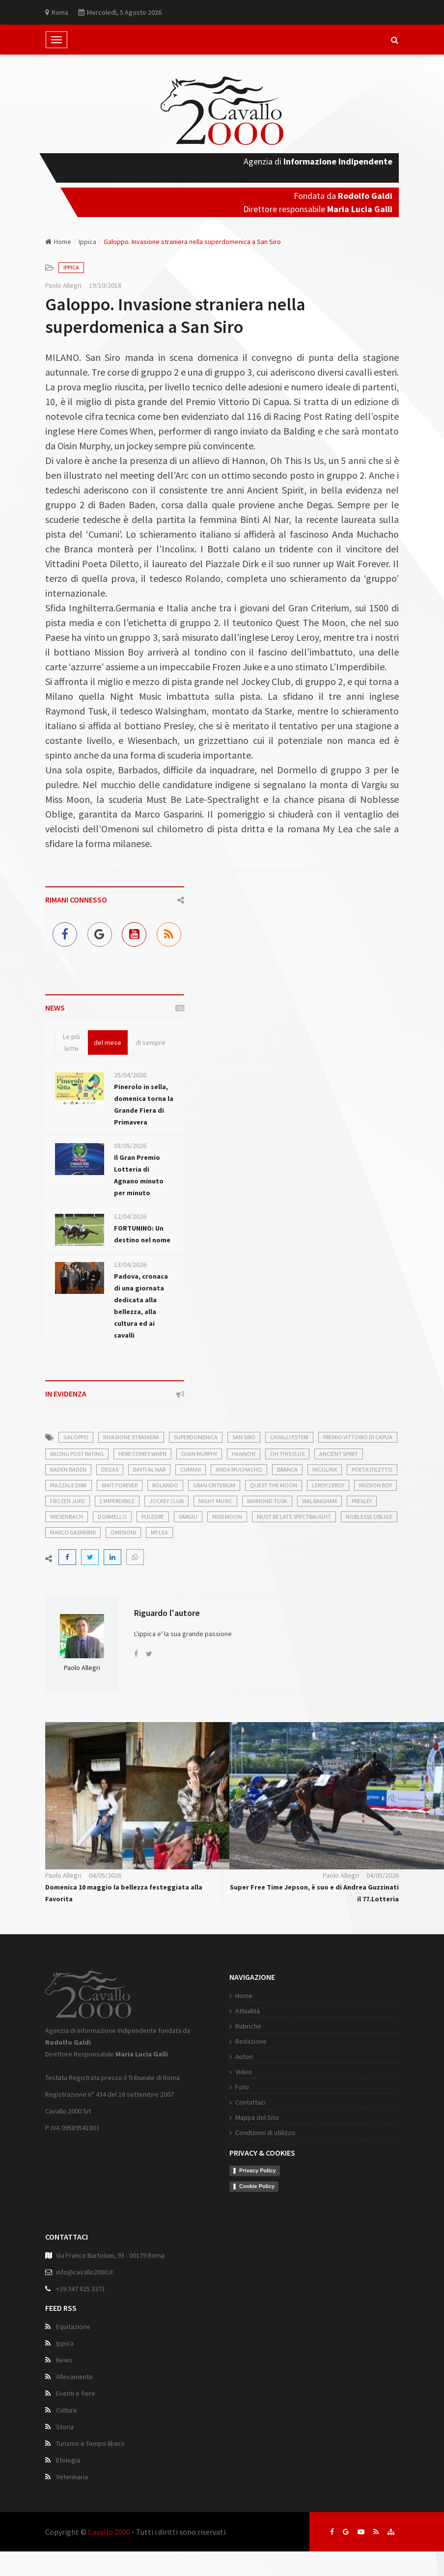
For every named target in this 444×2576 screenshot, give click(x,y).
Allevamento (74, 2376)
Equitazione (73, 2326)
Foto (242, 2087)
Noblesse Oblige (369, 1516)
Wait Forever (120, 1485)
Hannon (243, 1453)
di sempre (151, 1042)
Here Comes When (142, 1453)
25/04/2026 (130, 1074)
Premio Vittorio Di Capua (357, 1437)
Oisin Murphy (199, 1453)
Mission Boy (375, 1485)
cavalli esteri (289, 1437)
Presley (362, 1501)
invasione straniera (131, 1437)
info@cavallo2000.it (84, 2272)
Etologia (68, 2460)
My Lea (159, 1532)
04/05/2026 (105, 1875)
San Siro (243, 1437)
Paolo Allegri (63, 285)
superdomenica (196, 1437)
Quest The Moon (273, 1485)
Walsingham (319, 1501)
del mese (107, 1042)
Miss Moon (227, 1516)
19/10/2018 (105, 285)
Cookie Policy (257, 2186)
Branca (287, 1469)
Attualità (247, 2010)
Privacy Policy (257, 2170)
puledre (152, 1516)
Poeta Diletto (372, 1469)
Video (243, 2071)
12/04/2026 (130, 1216)
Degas (109, 1469)
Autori (244, 2056)
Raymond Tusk (267, 1501)
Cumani (190, 1469)
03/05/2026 (130, 1145)
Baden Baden (68, 1469)
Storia (65, 2426)
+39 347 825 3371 (80, 2288)
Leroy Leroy (328, 1485)
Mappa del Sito (257, 2117)
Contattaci (250, 2102)
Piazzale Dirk (68, 1485)
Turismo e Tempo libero (90, 2443)
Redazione (251, 2041)
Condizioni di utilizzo (265, 2132)
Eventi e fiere (75, 2393)
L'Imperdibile (117, 1501)
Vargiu (188, 1516)
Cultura (66, 2410)
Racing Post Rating (77, 1453)
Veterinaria (72, 2476)
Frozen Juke (67, 1501)
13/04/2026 (130, 1264)
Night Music (215, 1501)
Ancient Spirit (338, 1453)
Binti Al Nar (149, 1469)
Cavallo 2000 (109, 2532)
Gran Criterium (214, 1485)
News (64, 2360)
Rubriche (248, 2026)
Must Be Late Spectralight (294, 1516)
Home (58, 241)
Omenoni (123, 1532)
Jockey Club (166, 1501)
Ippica (87, 241)
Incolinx (324, 1469)
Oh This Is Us (287, 1453)
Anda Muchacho (239, 1469)
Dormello (112, 1516)
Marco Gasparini (73, 1532)
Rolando (165, 1485)
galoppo (75, 1437)
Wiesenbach (66, 1516)
